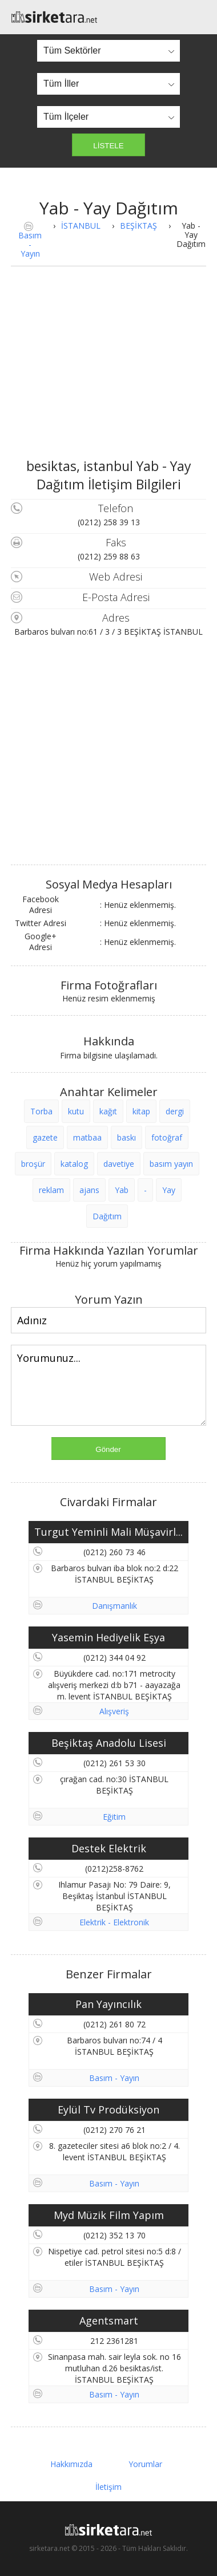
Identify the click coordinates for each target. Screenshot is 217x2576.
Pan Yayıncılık (108, 2004)
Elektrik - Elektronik (114, 1922)
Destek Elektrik (108, 1848)
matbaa (87, 1137)
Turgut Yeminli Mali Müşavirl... (108, 1532)
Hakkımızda (71, 2464)
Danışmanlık (114, 1605)
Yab (121, 1189)
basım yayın (171, 1163)
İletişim (108, 2486)
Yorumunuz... (108, 1385)
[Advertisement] (108, 371)
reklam (51, 1189)
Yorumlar (145, 2464)
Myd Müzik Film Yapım (109, 2215)
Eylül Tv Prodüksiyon (108, 2109)
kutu (76, 1111)
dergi (175, 1111)
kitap (141, 1111)
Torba (41, 1111)
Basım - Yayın (30, 244)
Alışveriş (114, 1711)
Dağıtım (107, 1216)
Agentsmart (108, 2320)
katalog (74, 1163)
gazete (45, 1137)
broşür (33, 1163)
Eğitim (114, 1816)
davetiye (118, 1163)
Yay (168, 1189)
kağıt (108, 1111)
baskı (126, 1137)
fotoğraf (166, 1137)
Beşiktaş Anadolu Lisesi (108, 1743)
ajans (89, 1189)
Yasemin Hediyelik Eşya (108, 1637)
